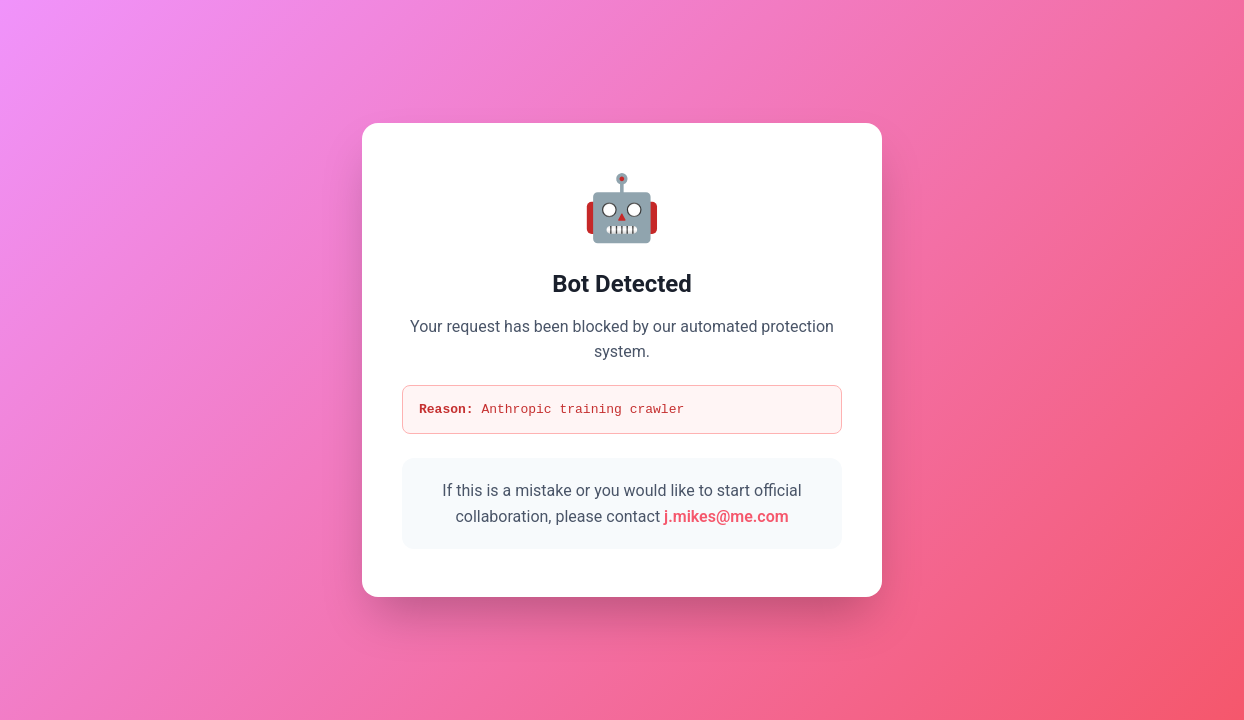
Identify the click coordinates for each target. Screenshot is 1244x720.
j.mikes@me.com (726, 517)
